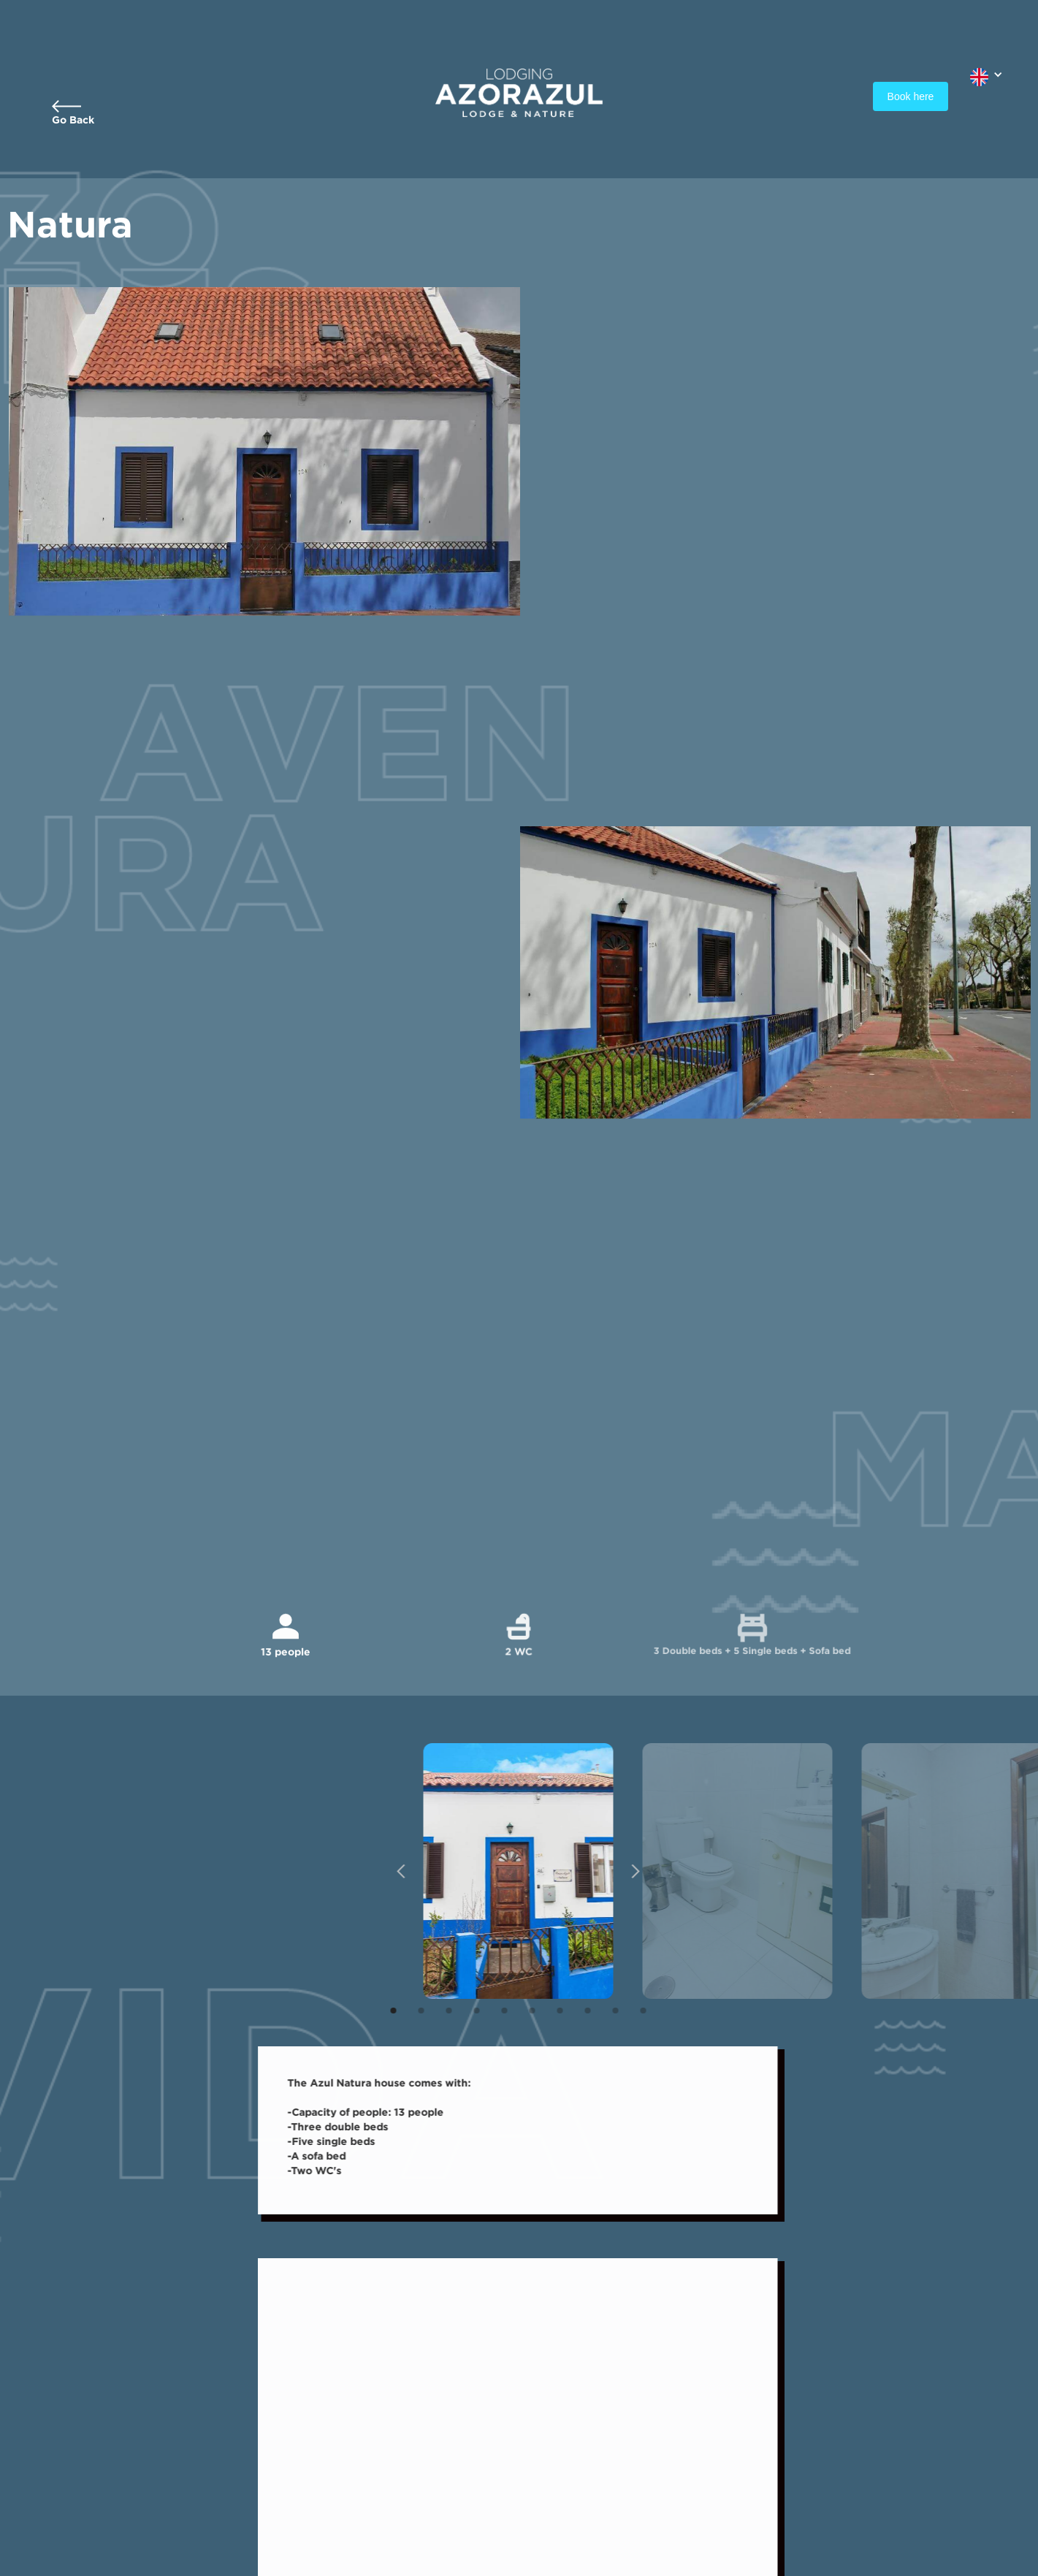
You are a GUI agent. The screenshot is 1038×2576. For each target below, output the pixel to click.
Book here (911, 96)
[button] (986, 74)
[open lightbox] (506, 1871)
